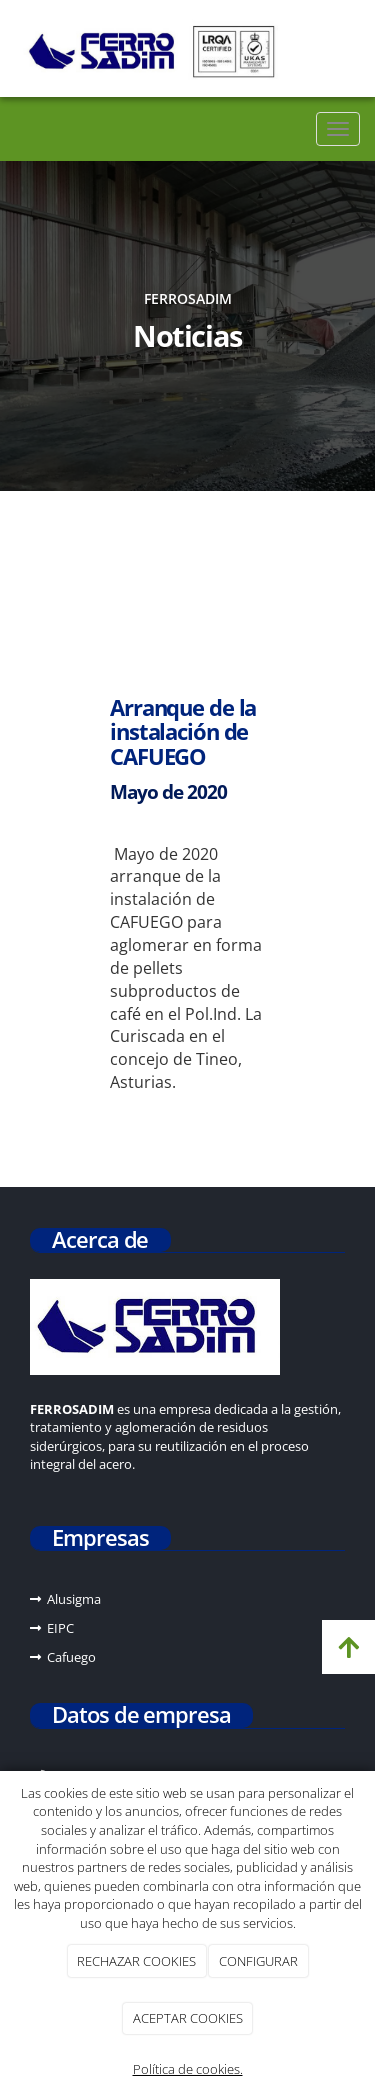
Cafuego (71, 1657)
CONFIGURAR (258, 1961)
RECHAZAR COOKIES (136, 1961)
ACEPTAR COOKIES (188, 2018)
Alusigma (74, 1599)
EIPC (60, 1628)
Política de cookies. (188, 2069)
